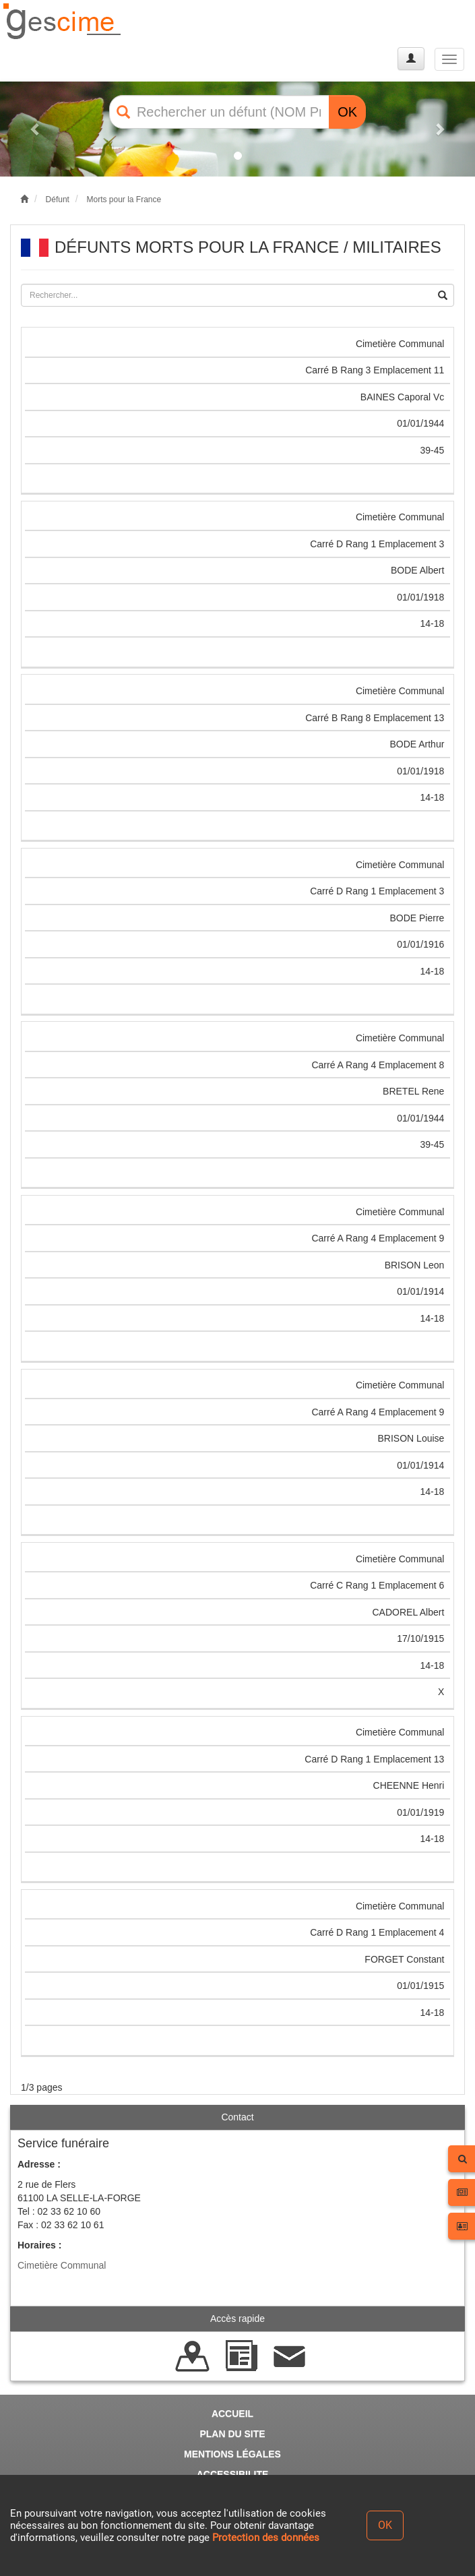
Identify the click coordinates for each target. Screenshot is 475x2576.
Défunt (57, 199)
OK (347, 111)
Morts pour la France (123, 199)
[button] (35, 129)
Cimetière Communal (62, 2265)
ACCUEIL (232, 2413)
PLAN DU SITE (232, 2433)
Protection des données (265, 2538)
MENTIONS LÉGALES (232, 2454)
